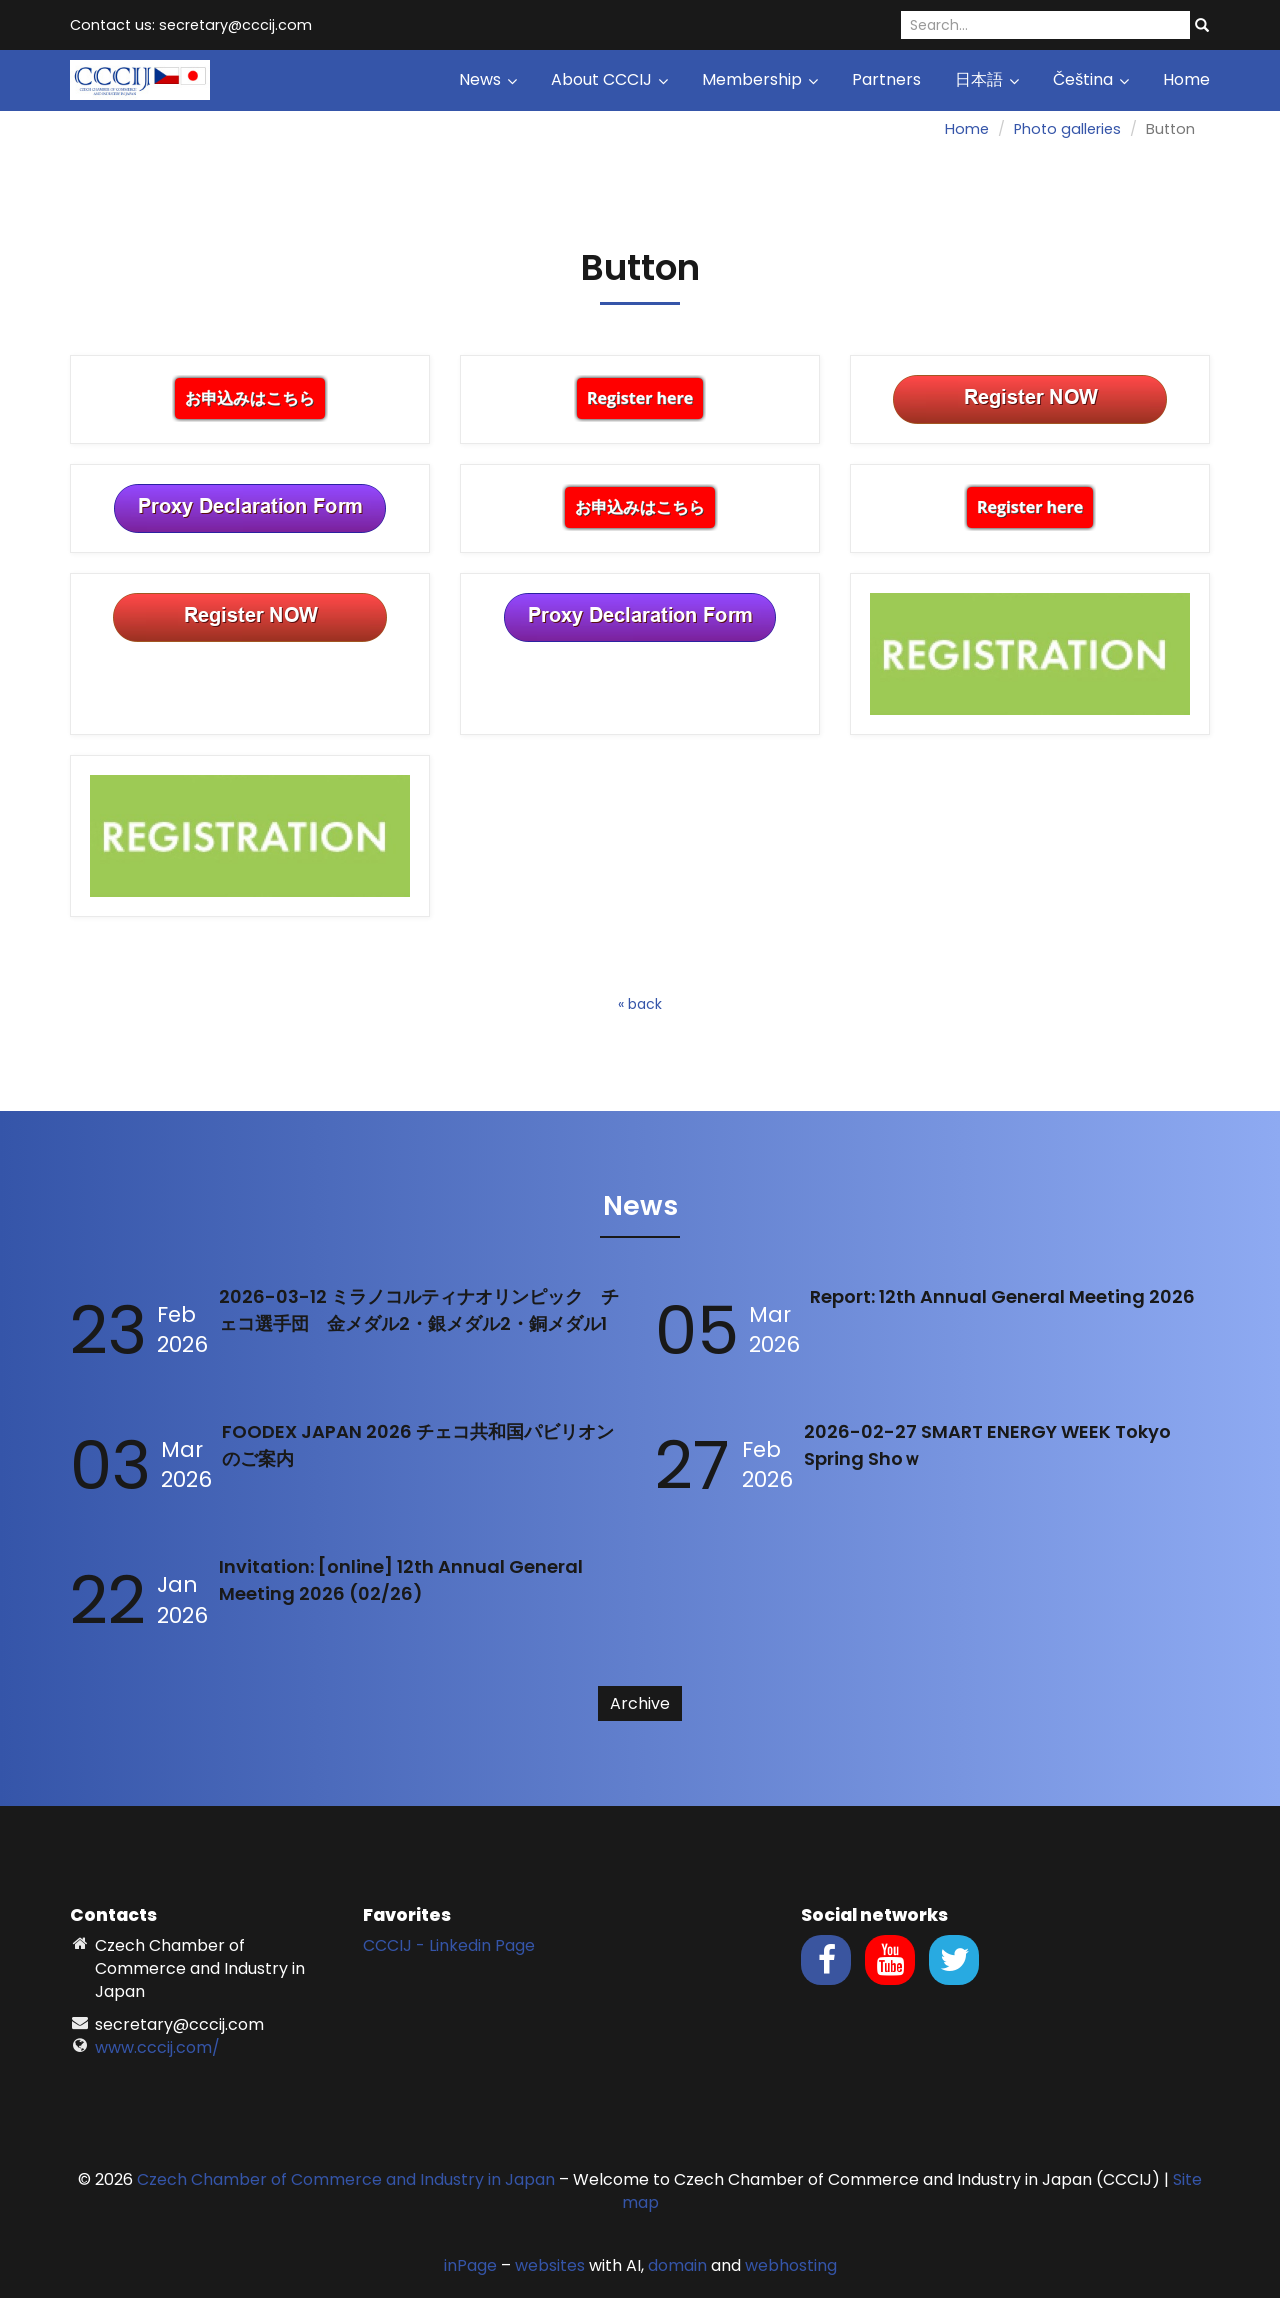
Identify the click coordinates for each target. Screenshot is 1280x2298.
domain (677, 2265)
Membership (760, 79)
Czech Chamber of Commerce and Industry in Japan (346, 2179)
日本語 (987, 79)
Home (1186, 79)
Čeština (1091, 79)
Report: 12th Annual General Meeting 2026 (1002, 1296)
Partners (886, 79)
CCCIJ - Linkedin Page (449, 1945)
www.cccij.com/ (157, 2047)
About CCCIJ (609, 79)
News (488, 79)
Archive (640, 1703)
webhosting (791, 2265)
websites (550, 2265)
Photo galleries (1067, 129)
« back (640, 1004)
